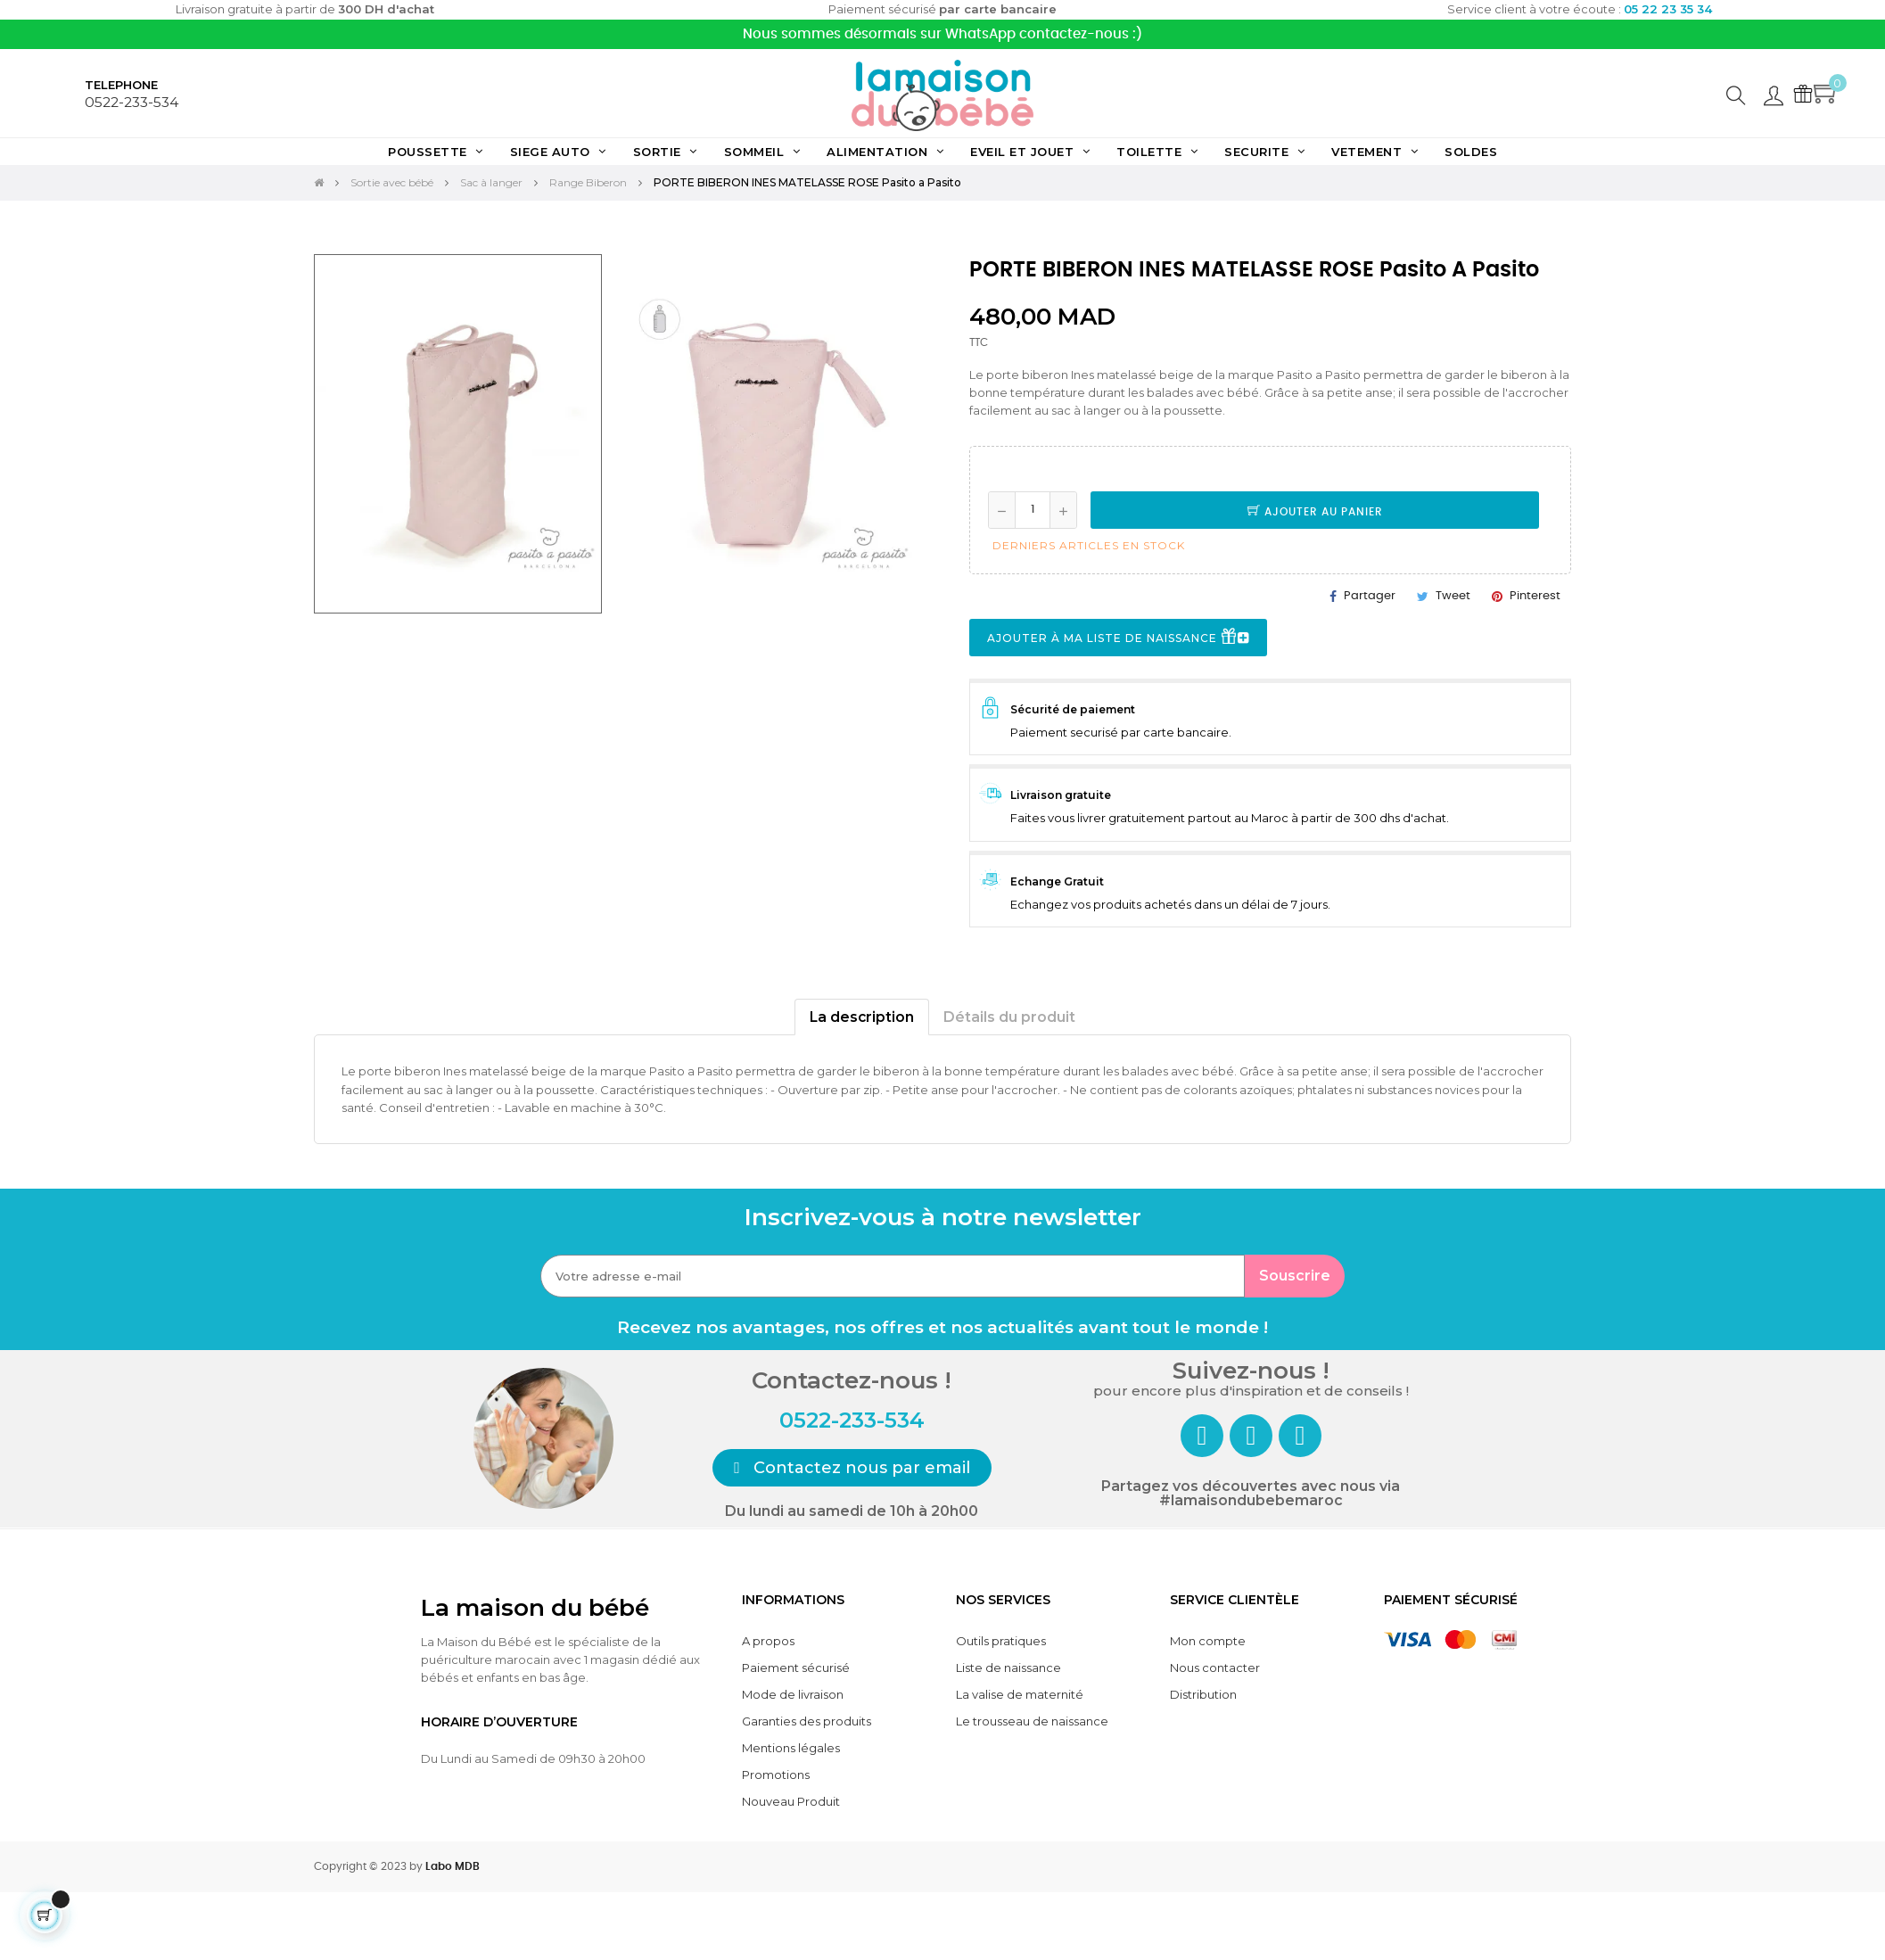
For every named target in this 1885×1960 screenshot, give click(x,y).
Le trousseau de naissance (1032, 1721)
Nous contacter (1215, 1667)
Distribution (1203, 1694)
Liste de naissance (1008, 1667)
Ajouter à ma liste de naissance (1118, 638)
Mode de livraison (793, 1694)
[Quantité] (1033, 510)
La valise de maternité (1019, 1694)
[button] (852, 1467)
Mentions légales (791, 1748)
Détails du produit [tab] (1009, 1017)
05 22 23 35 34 (1668, 9)
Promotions (776, 1774)
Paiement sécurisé (796, 1667)
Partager (1369, 596)
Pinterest (1535, 596)
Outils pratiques (1001, 1641)
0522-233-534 (131, 102)
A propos (768, 1641)
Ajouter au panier (1315, 511)
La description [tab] (862, 1017)
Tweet (1453, 596)
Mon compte (1208, 1641)
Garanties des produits (806, 1721)
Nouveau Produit (791, 1801)
